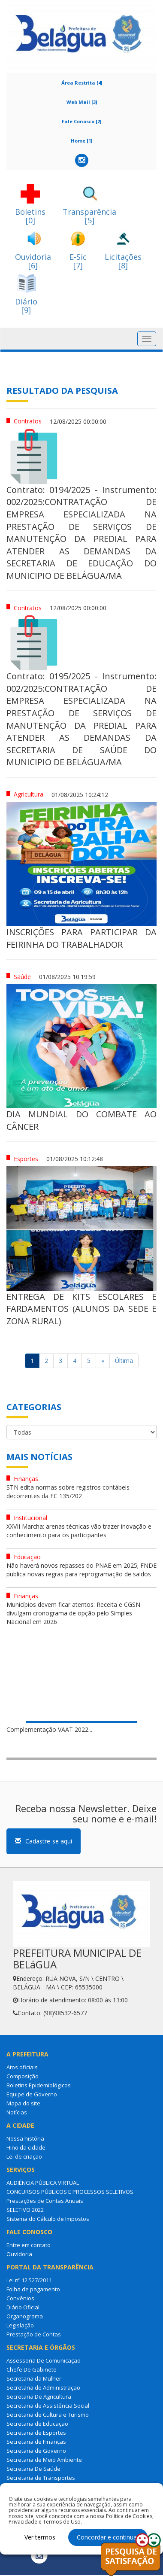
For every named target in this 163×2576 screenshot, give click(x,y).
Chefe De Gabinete (31, 2369)
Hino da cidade (25, 2147)
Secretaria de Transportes (40, 2478)
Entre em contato (28, 2245)
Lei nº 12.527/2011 (29, 2280)
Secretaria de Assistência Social (47, 2405)
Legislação (20, 2325)
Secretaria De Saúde (33, 2469)
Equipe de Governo (31, 2094)
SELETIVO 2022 (25, 2210)
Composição (22, 2076)
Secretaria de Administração (43, 2387)
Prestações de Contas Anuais (44, 2201)
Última (124, 1360)
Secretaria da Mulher (33, 2378)
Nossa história (25, 2138)
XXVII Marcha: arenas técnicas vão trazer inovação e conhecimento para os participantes (78, 1530)
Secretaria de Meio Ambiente (44, 2459)
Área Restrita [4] (81, 82)
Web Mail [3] (81, 102)
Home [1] (81, 140)
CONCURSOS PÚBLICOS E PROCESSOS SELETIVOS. (70, 2192)
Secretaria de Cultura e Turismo (47, 2414)
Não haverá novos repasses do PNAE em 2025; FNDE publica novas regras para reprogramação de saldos (81, 1569)
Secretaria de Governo (36, 2450)
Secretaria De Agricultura (38, 2396)
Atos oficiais (22, 2067)
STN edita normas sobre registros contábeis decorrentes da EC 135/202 (68, 1491)
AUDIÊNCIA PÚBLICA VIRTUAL (42, 2183)
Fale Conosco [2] (81, 121)
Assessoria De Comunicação (43, 2360)
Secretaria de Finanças (36, 2441)
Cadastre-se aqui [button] (43, 1841)
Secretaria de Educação (37, 2423)
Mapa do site (23, 2103)
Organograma (24, 2316)
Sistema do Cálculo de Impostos (47, 2219)
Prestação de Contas (33, 2334)
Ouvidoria (19, 2254)
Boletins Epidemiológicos (38, 2085)
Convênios (20, 2298)
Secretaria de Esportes (36, 2432)
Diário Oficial (22, 2307)
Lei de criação (24, 2156)
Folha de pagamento (33, 2289)
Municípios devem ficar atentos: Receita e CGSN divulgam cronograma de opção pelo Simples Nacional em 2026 (73, 1613)
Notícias (16, 2112)
